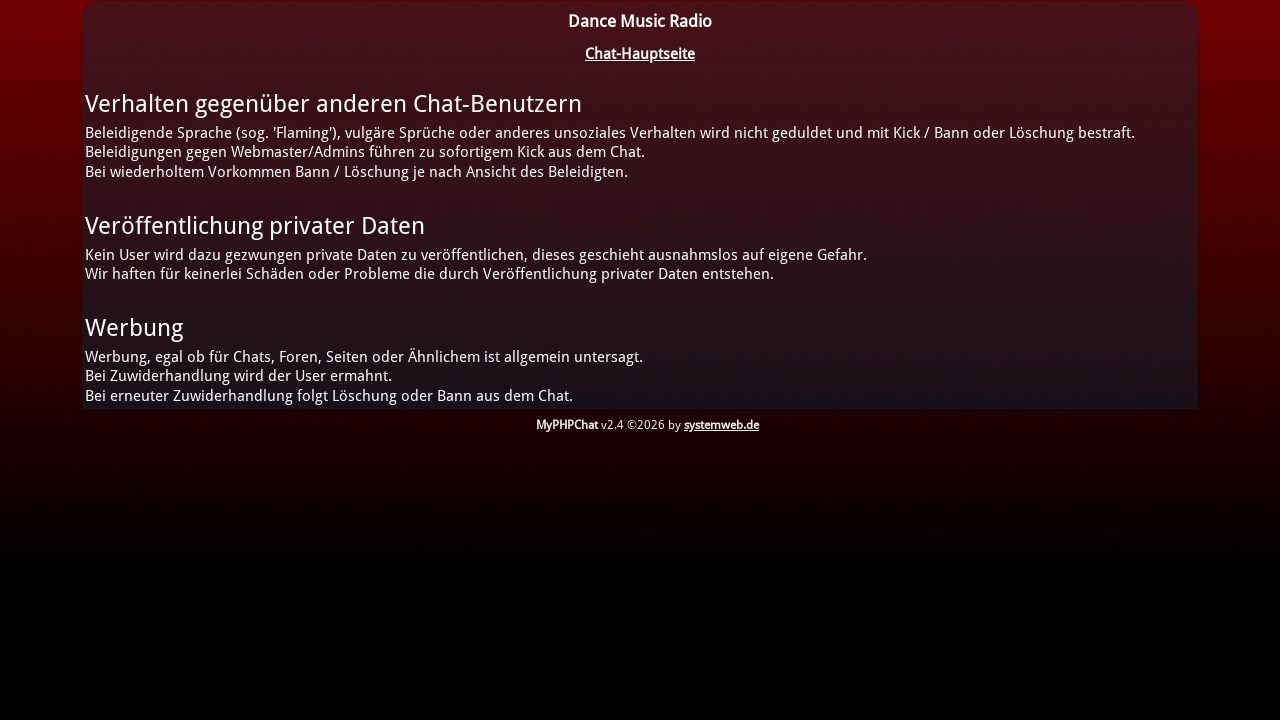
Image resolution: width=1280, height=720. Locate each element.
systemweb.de (721, 425)
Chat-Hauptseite (640, 54)
